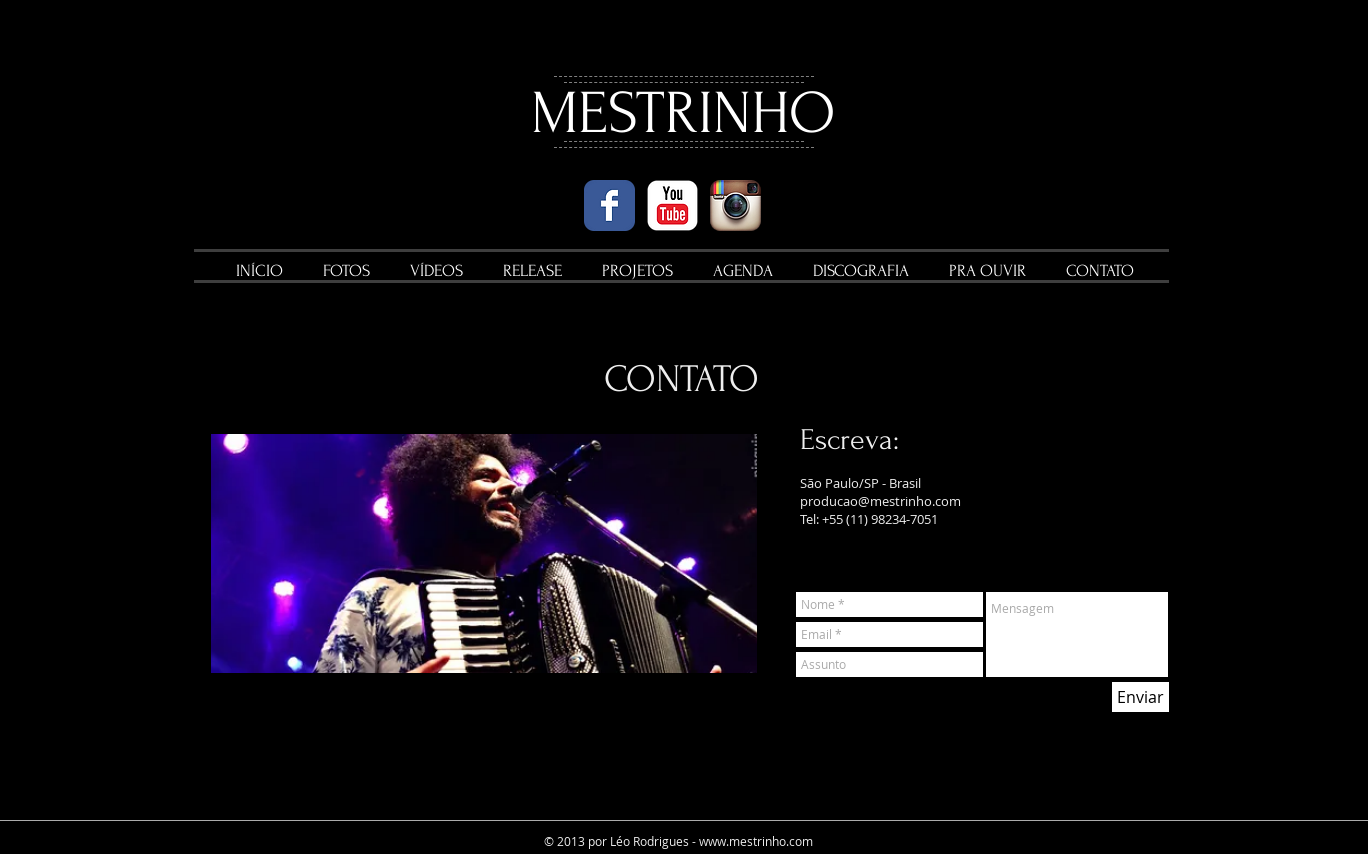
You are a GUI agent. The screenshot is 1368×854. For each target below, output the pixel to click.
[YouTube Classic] (672, 205)
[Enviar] (1140, 697)
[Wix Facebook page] (609, 205)
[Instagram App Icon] (735, 205)
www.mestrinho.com (756, 841)
